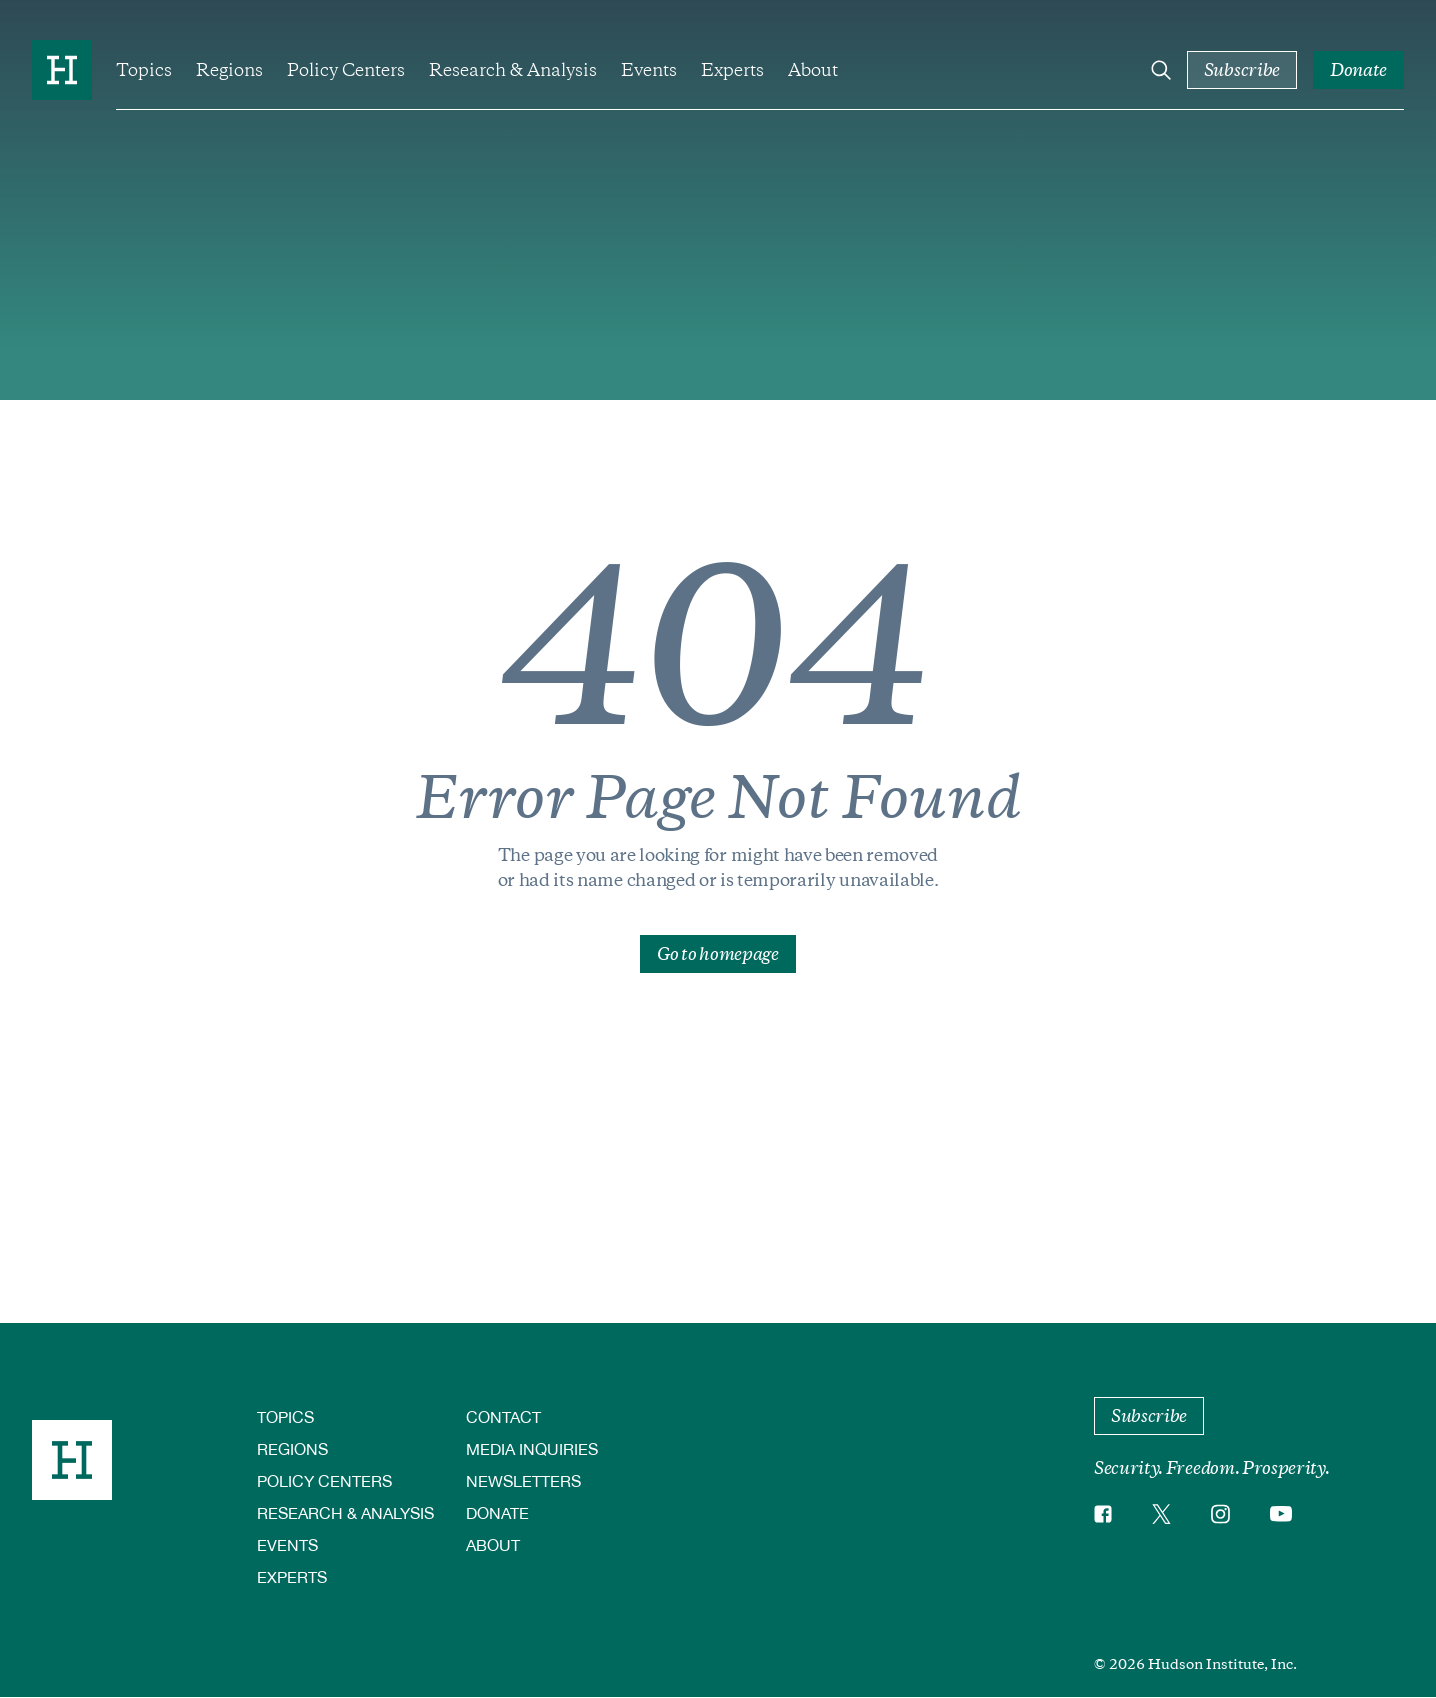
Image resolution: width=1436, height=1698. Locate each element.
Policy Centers (346, 70)
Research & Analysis (513, 70)
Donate (497, 1512)
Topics (144, 70)
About (813, 70)
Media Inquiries (532, 1448)
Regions (229, 70)
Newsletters (523, 1480)
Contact (503, 1416)
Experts (732, 70)
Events (649, 70)
